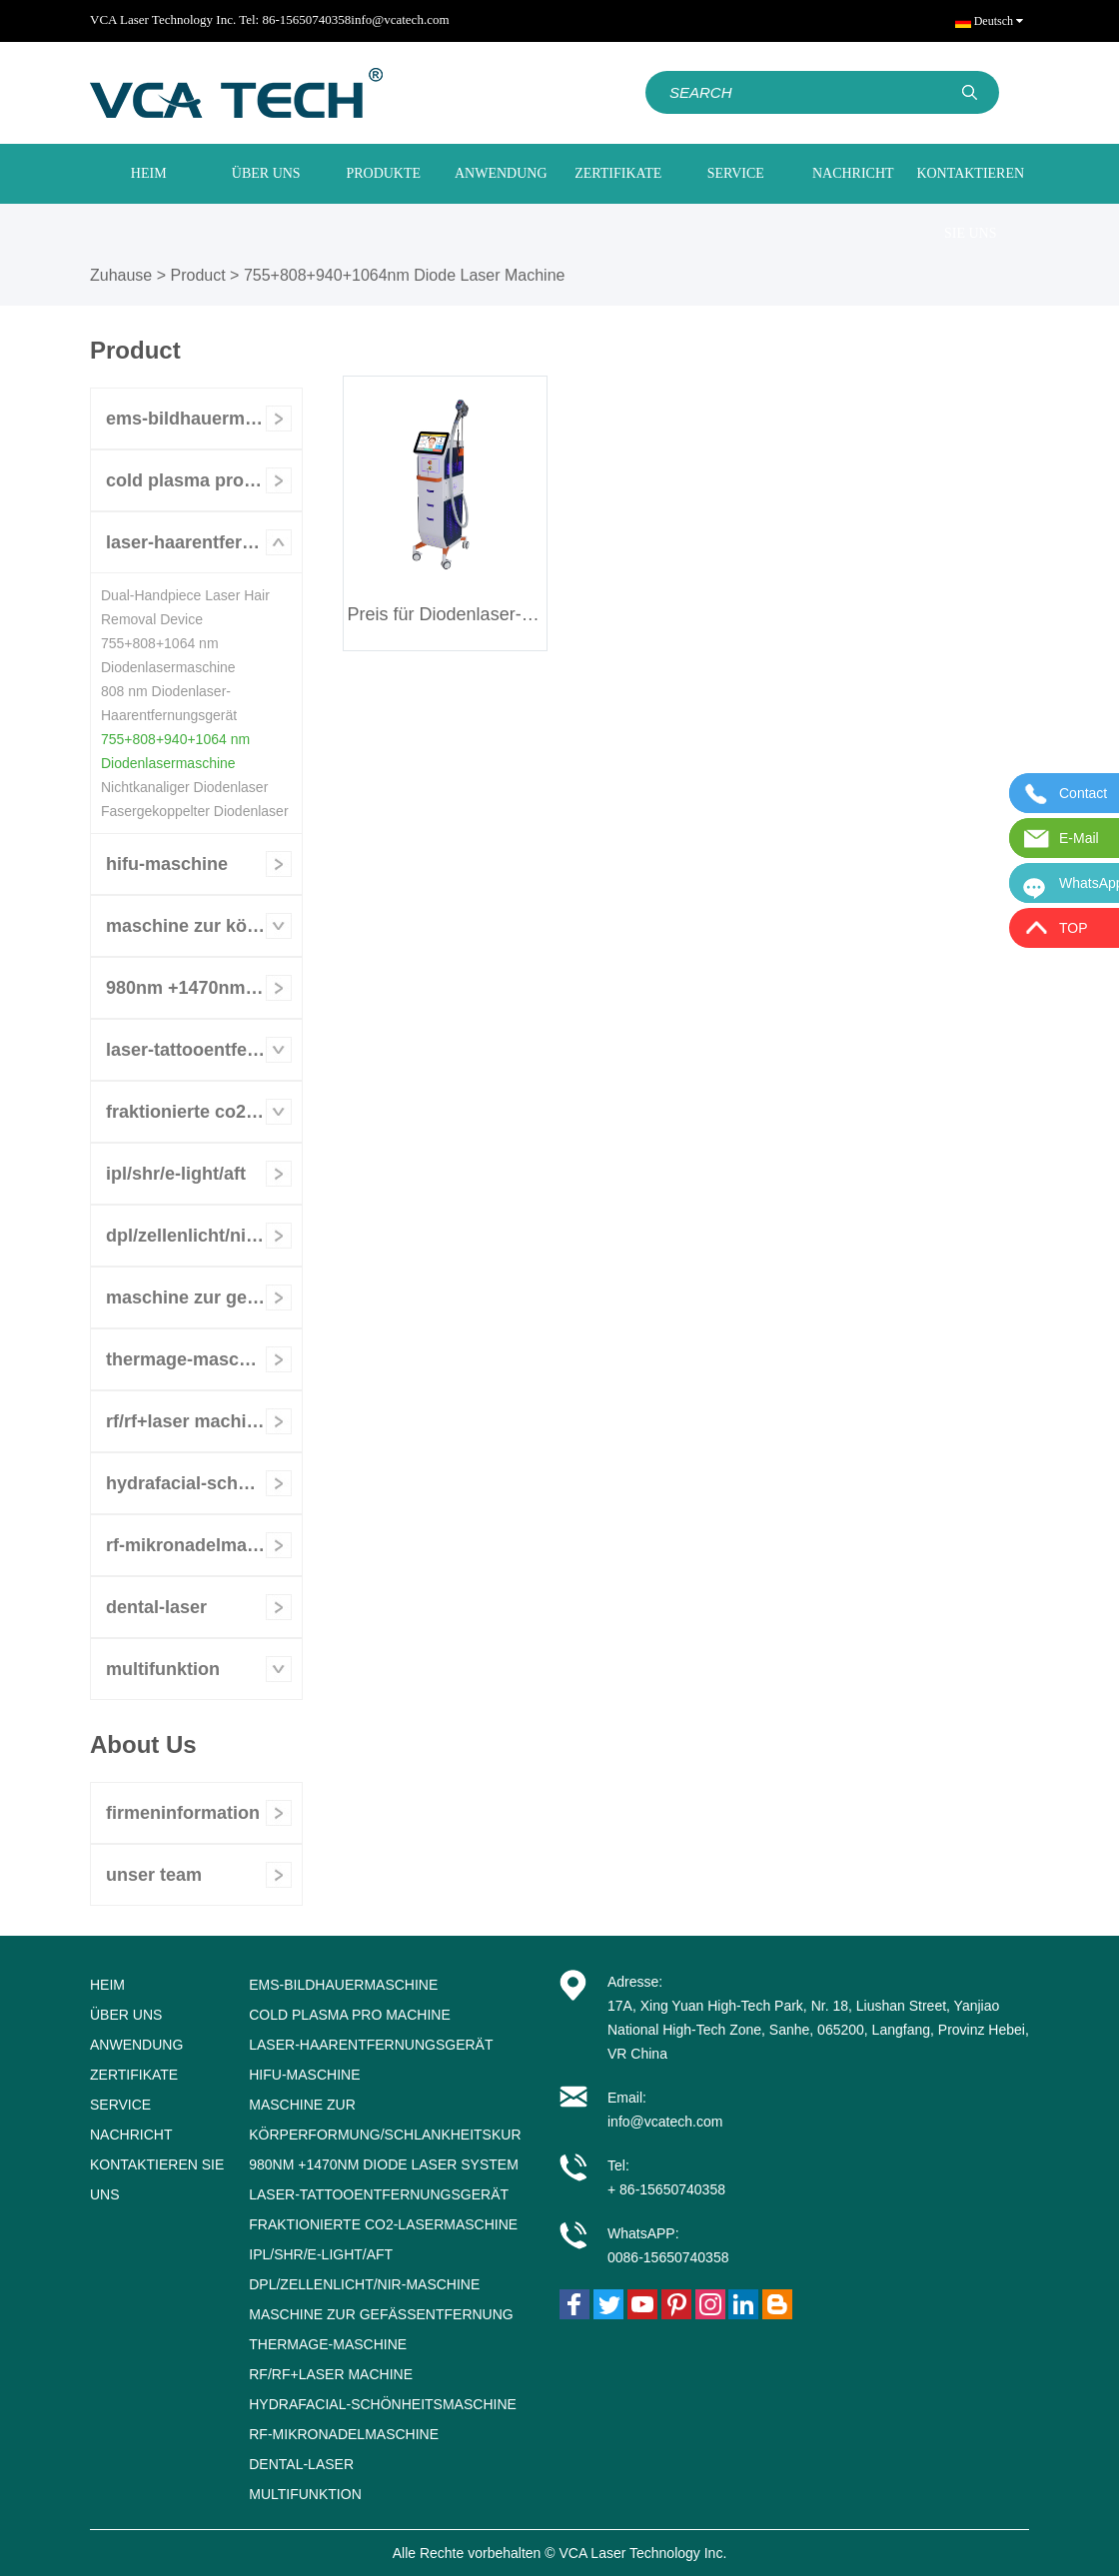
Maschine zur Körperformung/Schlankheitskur (204, 926)
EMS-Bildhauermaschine (204, 419)
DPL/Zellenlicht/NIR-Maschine (204, 1236)
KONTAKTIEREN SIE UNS (970, 203)
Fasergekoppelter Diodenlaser (195, 811)
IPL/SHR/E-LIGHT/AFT (176, 1174)
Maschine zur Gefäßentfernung (204, 1297)
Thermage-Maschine (191, 1359)
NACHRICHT (853, 173)
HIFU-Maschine (167, 864)
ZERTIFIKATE (617, 173)
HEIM (149, 173)
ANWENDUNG (501, 173)
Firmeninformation (183, 1813)
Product (198, 275)
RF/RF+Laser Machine (187, 1421)
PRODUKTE (383, 173)
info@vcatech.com (400, 19)
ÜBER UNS (266, 173)
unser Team (154, 1875)
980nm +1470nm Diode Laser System (204, 988)
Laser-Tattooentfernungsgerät (204, 1050)
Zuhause (121, 275)
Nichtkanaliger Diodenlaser (184, 787)
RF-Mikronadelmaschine (204, 1545)
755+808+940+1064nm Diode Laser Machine (404, 275)
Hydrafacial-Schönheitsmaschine (204, 1483)
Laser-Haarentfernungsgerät (204, 542)
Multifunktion (163, 1669)
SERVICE (735, 173)
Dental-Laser (156, 1607)
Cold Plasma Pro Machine (204, 480)
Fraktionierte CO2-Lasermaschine (204, 1112)
